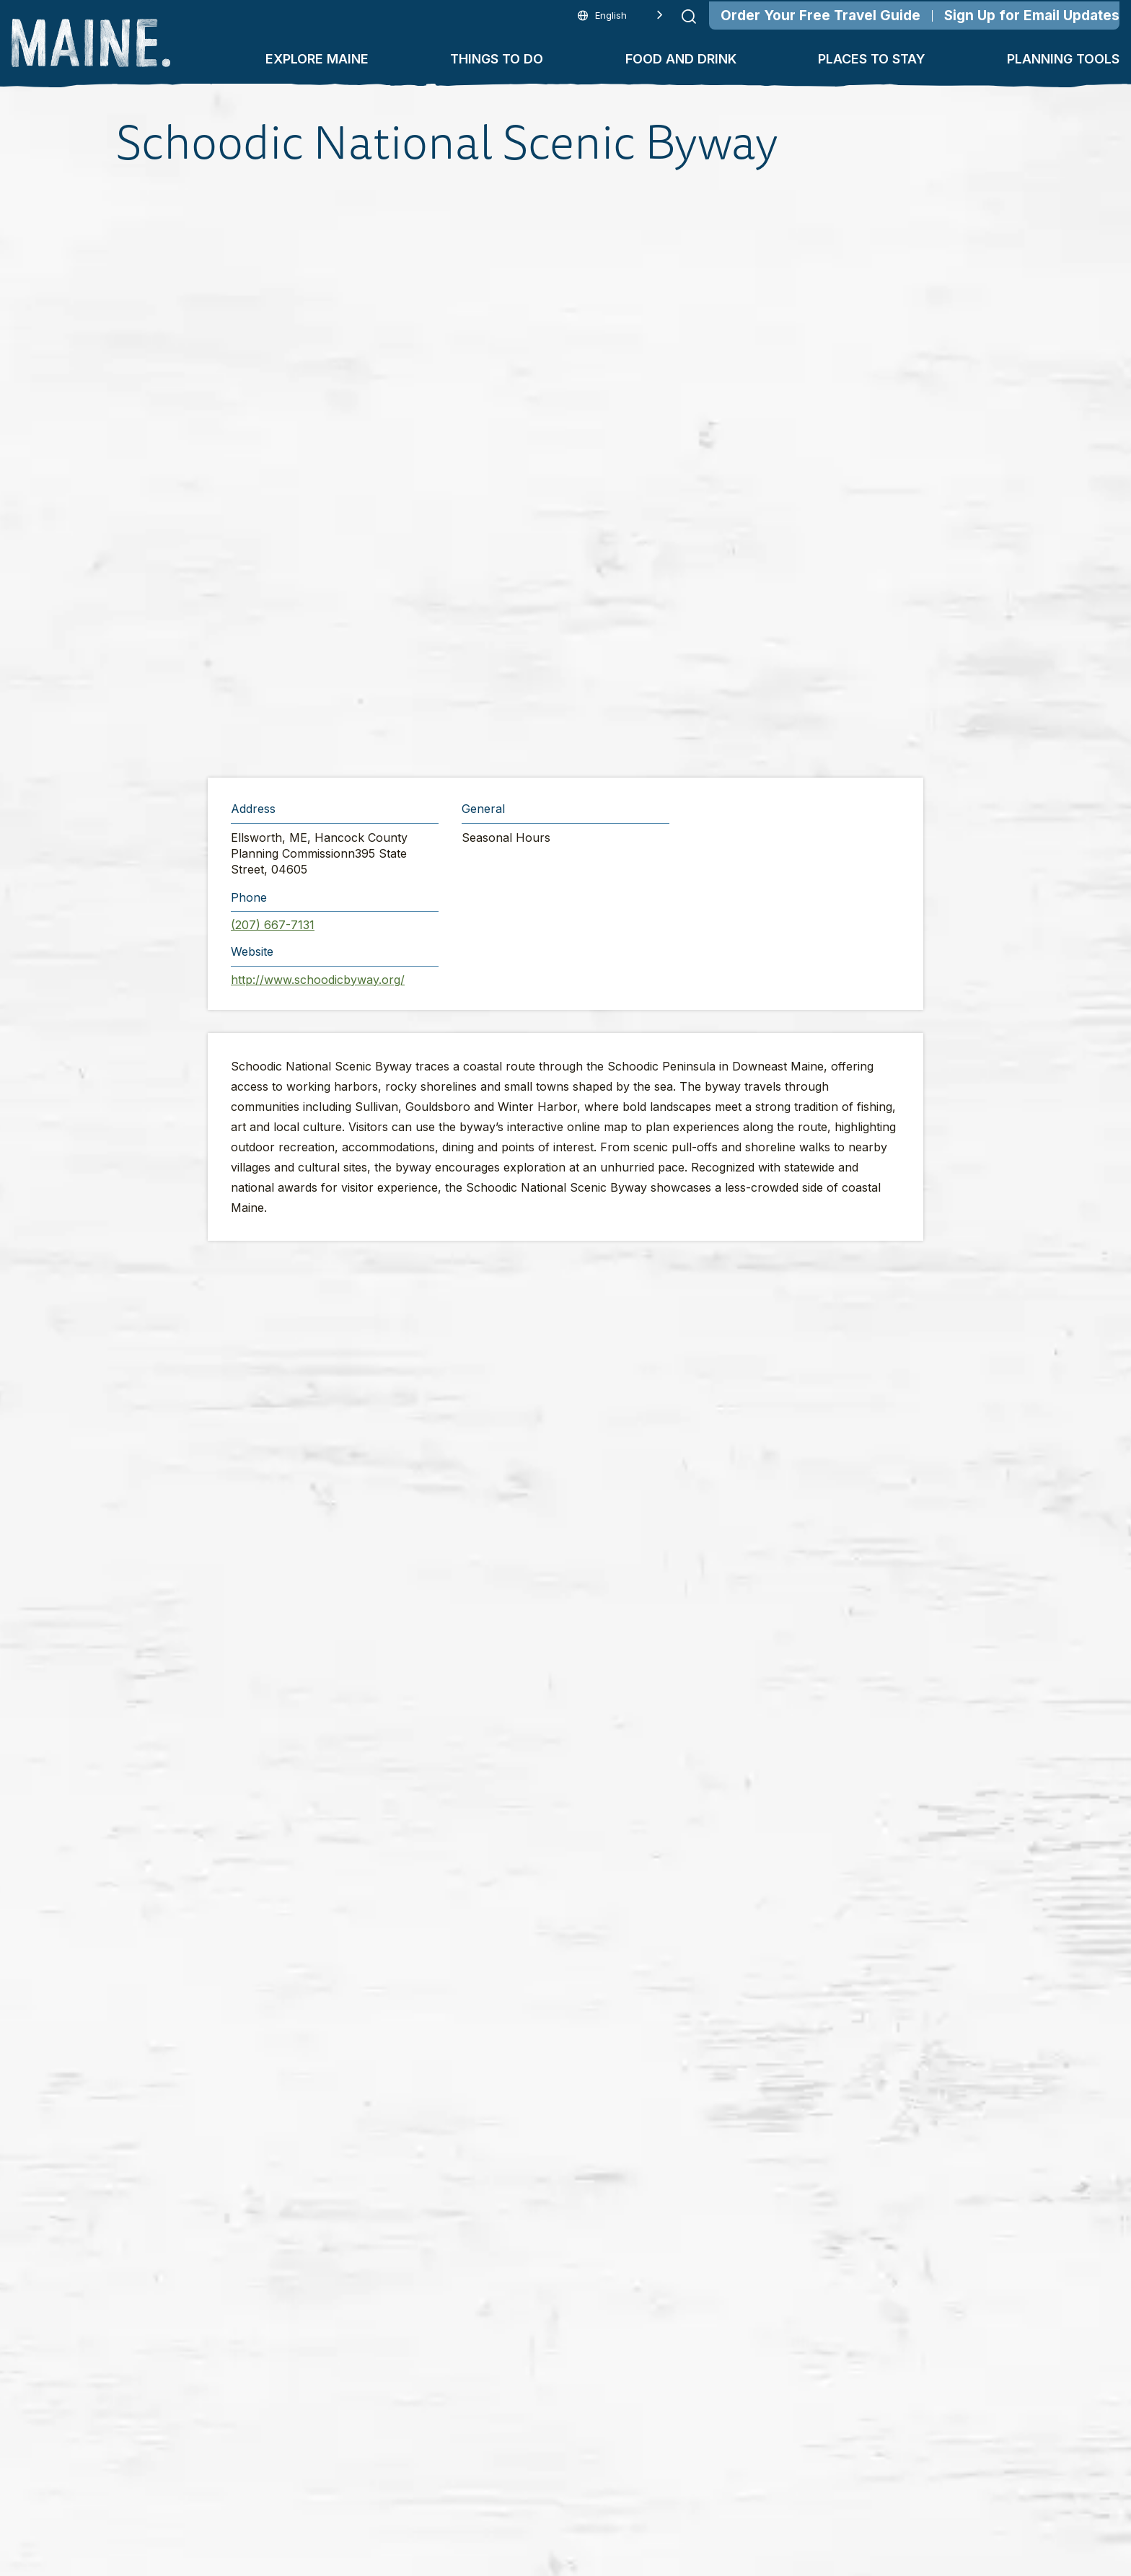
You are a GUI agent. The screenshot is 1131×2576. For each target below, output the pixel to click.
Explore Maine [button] (317, 58)
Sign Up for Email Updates (1031, 15)
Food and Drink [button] (680, 58)
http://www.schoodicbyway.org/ (318, 979)
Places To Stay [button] (871, 58)
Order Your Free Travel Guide (820, 15)
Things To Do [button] (496, 58)
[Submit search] (689, 16)
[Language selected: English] (620, 15)
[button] (568, 473)
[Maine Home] (91, 43)
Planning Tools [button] (1063, 58)
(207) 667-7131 (272, 925)
